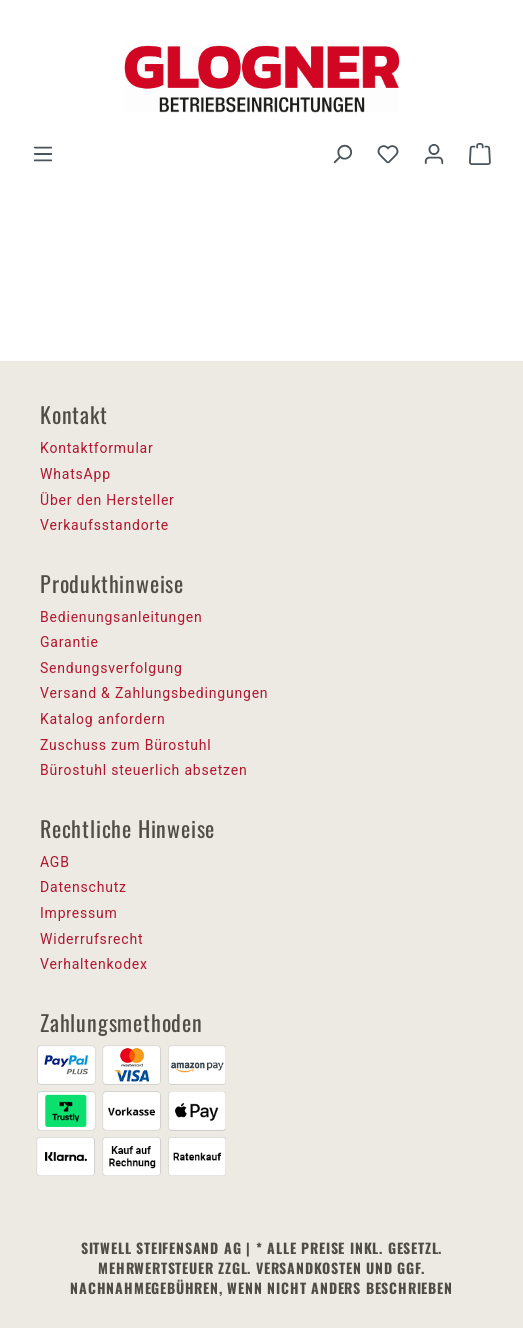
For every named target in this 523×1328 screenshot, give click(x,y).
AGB (55, 862)
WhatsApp (75, 474)
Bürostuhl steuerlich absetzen (143, 770)
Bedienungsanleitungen (121, 617)
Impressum (79, 913)
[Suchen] (342, 154)
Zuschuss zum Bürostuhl (126, 745)
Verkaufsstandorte (104, 525)
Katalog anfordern (103, 719)
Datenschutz (83, 887)
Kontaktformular (97, 448)
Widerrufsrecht (91, 939)
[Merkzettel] (388, 154)
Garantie (69, 642)
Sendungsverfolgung (111, 668)
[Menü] (43, 154)
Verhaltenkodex (94, 964)
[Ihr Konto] (434, 154)
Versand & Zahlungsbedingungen (154, 693)
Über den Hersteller (107, 500)
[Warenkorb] (480, 154)
